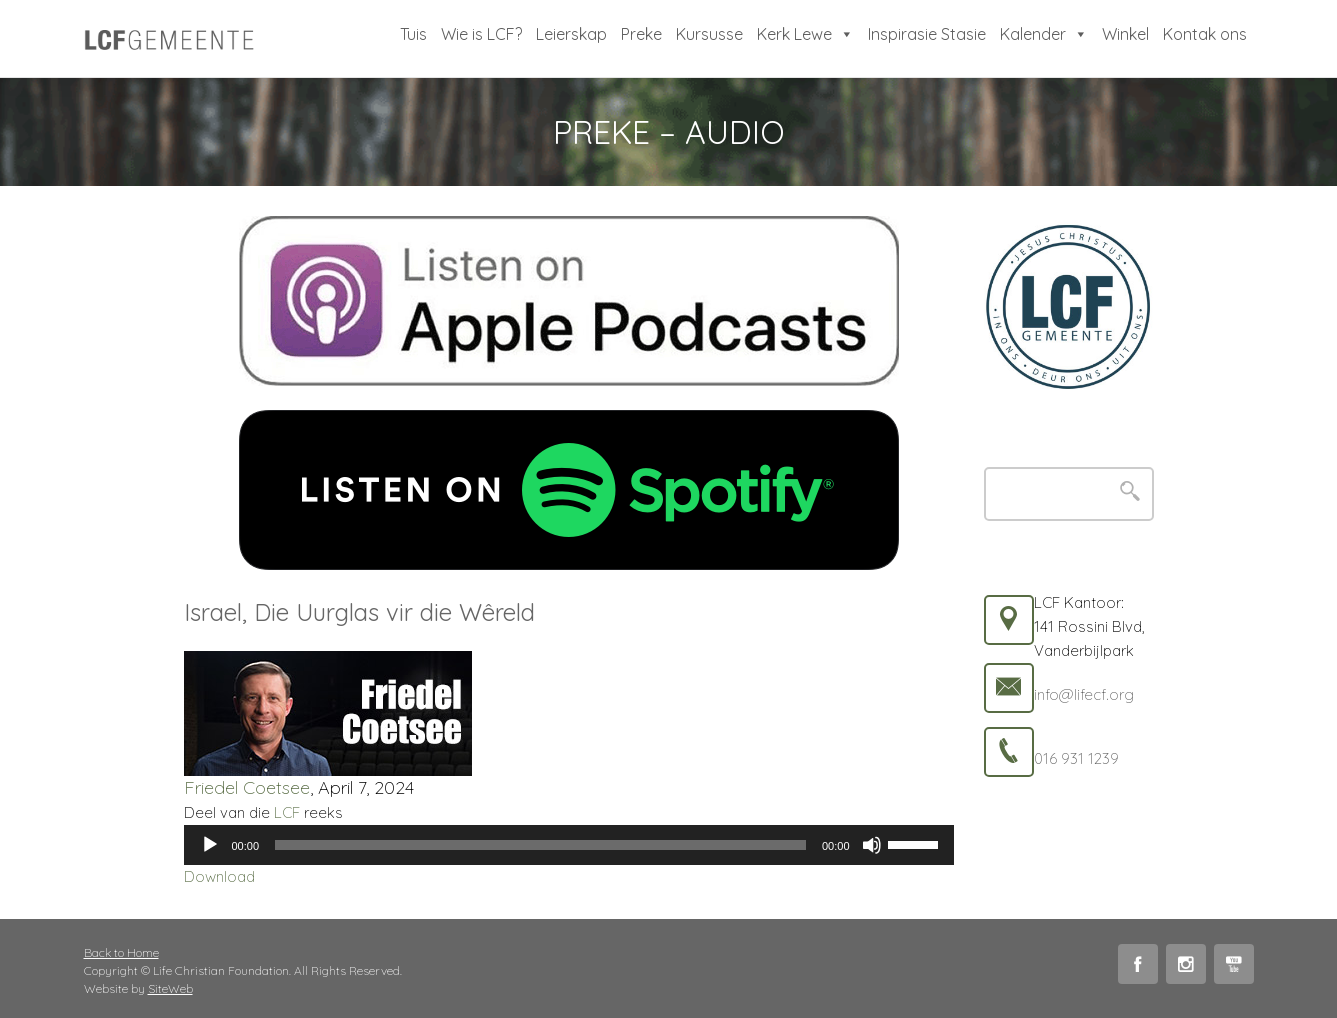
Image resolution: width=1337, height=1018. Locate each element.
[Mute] (872, 845)
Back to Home (121, 952)
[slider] (540, 845)
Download (219, 876)
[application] (569, 845)
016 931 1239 (1076, 758)
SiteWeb (170, 988)
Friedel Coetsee (247, 787)
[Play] (210, 845)
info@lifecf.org (1084, 694)
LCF (287, 812)
